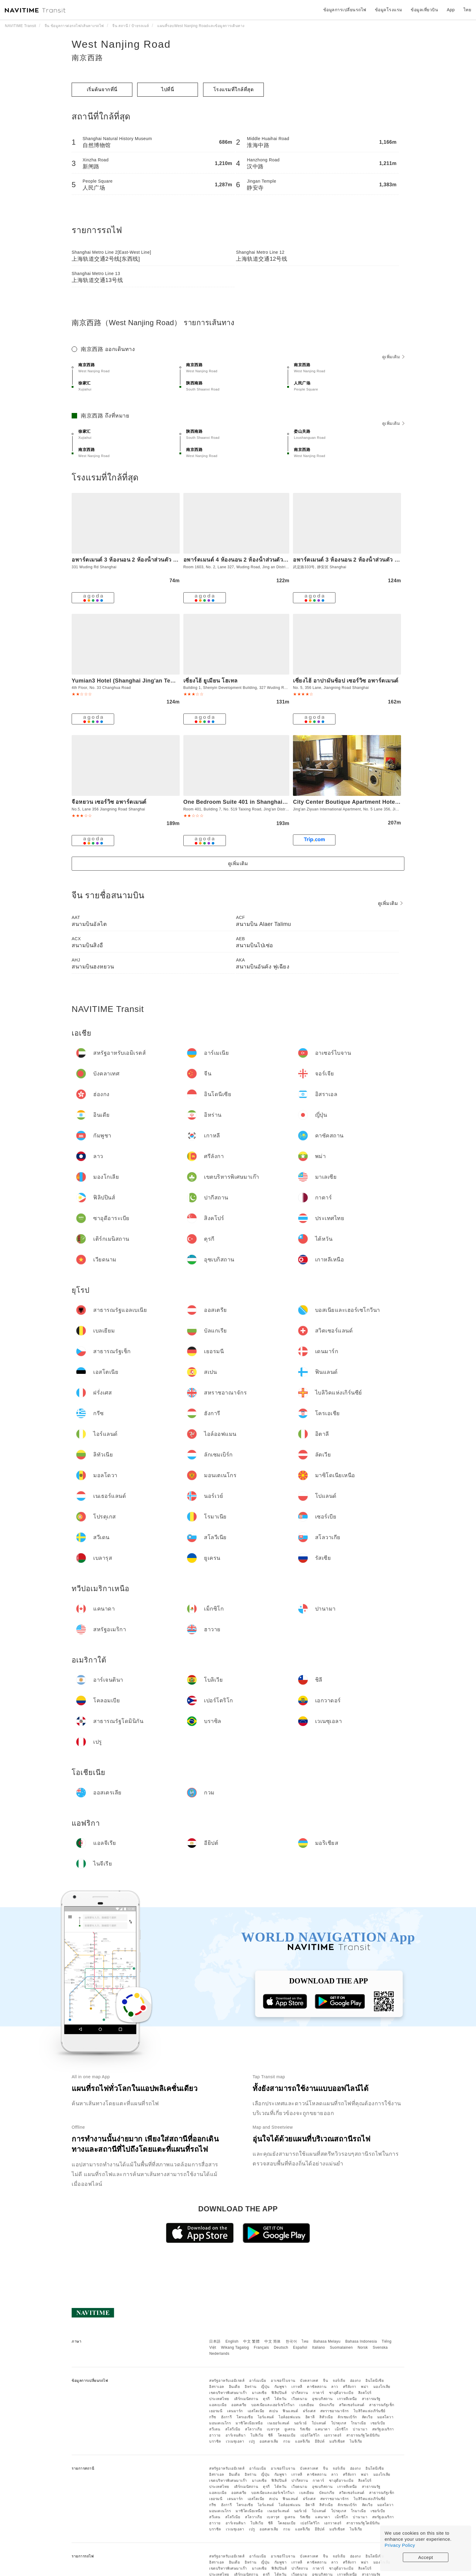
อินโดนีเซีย (374, 2380)
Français (261, 2347)
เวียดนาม (299, 2399)
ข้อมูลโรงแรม (388, 9)
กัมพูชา (280, 2387)
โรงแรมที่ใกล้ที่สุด (233, 89)
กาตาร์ (318, 2393)
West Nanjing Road (121, 44)
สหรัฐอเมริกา (383, 2429)
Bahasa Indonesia (361, 2341)
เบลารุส (273, 2429)
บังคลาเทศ (309, 2380)
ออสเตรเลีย (269, 2441)
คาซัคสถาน (316, 2387)
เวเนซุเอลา (235, 2441)
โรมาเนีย (358, 2423)
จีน (325, 2380)
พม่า (365, 2387)
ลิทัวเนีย (326, 2417)
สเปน (273, 2411)
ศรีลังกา (349, 2387)
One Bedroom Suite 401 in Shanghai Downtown (248, 802)
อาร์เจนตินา (236, 2435)
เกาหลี (296, 2387)
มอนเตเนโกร (220, 2423)
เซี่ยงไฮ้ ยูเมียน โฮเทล (210, 681)
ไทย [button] (467, 9)
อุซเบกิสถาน (322, 2399)
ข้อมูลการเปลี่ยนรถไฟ (344, 9)
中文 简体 (272, 2341)
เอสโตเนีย (256, 2411)
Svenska (380, 2347)
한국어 (291, 2341)
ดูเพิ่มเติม (393, 356)
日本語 (215, 2341)
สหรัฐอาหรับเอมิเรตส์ (226, 2380)
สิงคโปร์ (365, 2393)
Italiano (318, 2347)
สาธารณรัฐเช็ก (381, 2405)
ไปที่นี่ (167, 89)
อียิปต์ (320, 2441)
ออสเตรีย (238, 2405)
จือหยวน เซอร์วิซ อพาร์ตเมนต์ (109, 802)
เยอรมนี (215, 2411)
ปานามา (360, 2429)
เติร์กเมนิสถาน (246, 2399)
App (451, 9)
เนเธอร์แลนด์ (278, 2423)
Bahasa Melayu (327, 2341)
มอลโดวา (385, 2417)
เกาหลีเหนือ (347, 2399)
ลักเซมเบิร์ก (347, 2417)
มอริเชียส (337, 2441)
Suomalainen (341, 2347)
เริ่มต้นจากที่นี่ (102, 89)
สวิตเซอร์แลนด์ (352, 2405)
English (232, 2341)
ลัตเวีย (367, 2417)
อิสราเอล (216, 2387)
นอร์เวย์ (300, 2423)
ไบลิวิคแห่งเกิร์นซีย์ (370, 2411)
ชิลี (270, 2435)
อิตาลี (310, 2417)
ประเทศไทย (219, 2399)
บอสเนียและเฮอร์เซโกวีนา (273, 2405)
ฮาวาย (215, 2435)
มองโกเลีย (381, 2387)
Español (300, 2347)
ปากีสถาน (299, 2393)
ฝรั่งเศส (309, 2411)
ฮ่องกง (355, 2380)
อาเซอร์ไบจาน (283, 2380)
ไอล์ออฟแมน (290, 2417)
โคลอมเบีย (287, 2435)
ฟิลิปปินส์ (279, 2393)
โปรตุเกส (338, 2423)
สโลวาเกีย (253, 2429)
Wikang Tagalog (235, 2347)
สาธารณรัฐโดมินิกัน (363, 2435)
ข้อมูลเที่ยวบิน (424, 9)
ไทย (305, 2341)
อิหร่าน (251, 2387)
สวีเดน (214, 2429)
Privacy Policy (400, 2545)
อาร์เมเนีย (257, 2380)
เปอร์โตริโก (310, 2435)
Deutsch (281, 2347)
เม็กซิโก (341, 2429)
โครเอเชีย (244, 2417)
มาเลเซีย (259, 2393)
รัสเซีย (305, 2429)
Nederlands (219, 2353)
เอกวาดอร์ (333, 2435)
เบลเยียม (306, 2405)
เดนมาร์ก (235, 2411)
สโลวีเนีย (232, 2429)
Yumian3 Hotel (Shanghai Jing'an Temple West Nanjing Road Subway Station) (178, 681)
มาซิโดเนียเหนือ (249, 2423)
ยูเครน (289, 2429)
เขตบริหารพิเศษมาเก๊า (228, 2393)
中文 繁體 (251, 2341)
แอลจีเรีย (302, 2441)
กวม (287, 2441)
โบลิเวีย (256, 2435)
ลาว (334, 2387)
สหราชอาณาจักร (334, 2411)
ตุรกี (266, 2399)
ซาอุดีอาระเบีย (341, 2393)
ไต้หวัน (280, 2399)
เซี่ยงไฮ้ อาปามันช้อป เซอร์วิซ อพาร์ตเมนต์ (346, 681)
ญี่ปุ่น (265, 2387)
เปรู (252, 2441)
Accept (425, 2557)
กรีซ (212, 2417)
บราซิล (215, 2441)
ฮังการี (226, 2417)
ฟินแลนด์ (290, 2411)
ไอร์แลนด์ (266, 2417)
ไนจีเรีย (356, 2441)
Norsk (363, 2347)
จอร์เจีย (339, 2380)
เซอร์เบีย (378, 2423)
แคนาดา (322, 2429)
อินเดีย (234, 2387)
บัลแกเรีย (327, 2405)
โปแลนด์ (319, 2423)
